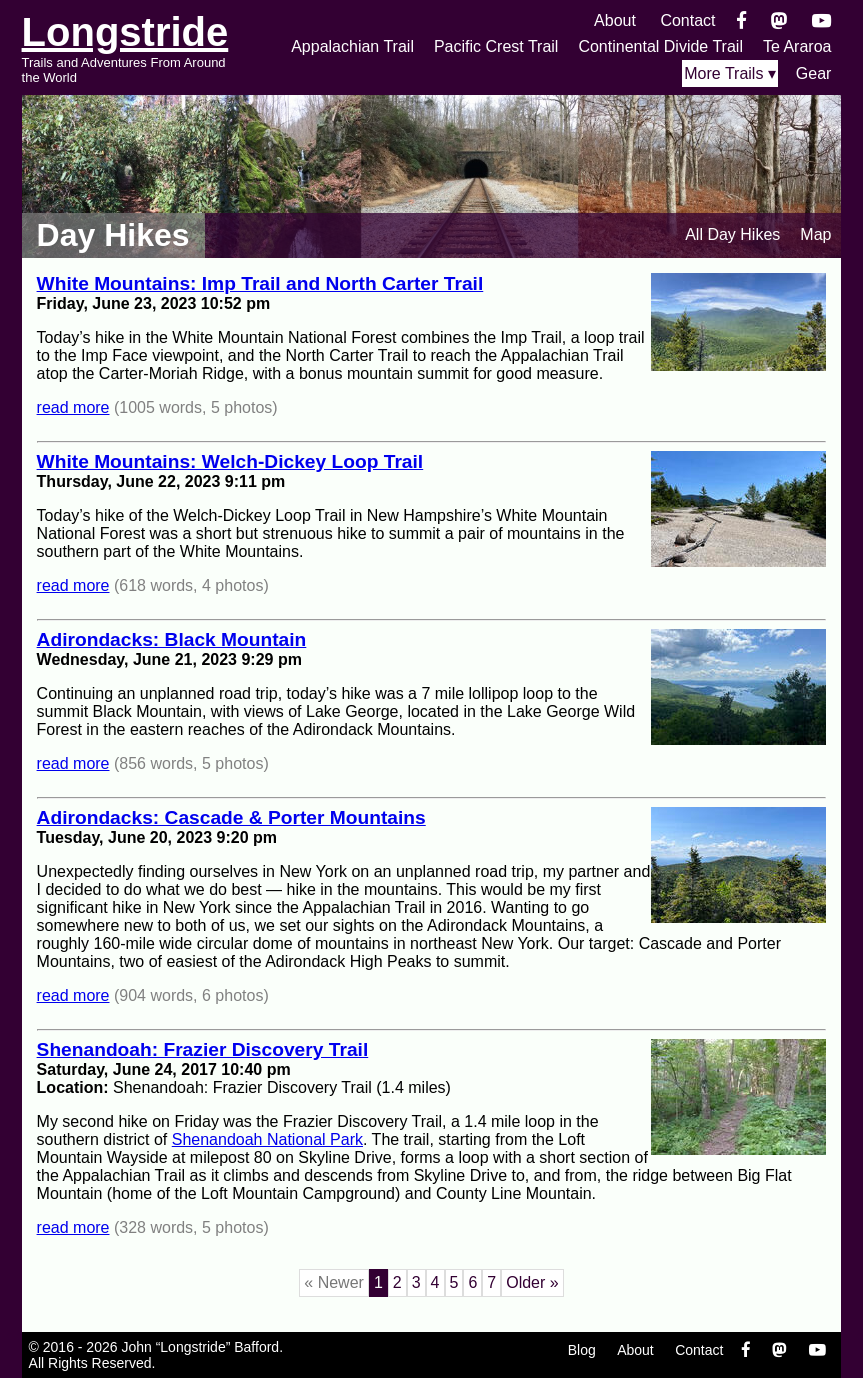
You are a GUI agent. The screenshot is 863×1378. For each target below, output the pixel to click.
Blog (582, 1350)
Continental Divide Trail (660, 46)
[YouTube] (821, 20)
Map (815, 234)
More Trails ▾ (730, 73)
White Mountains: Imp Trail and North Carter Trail (260, 283)
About (615, 20)
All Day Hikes (732, 234)
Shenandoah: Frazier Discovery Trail (203, 1049)
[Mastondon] (779, 20)
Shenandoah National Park (267, 1139)
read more (73, 407)
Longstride (125, 32)
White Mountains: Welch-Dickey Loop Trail (230, 461)
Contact (687, 20)
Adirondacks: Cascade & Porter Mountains (231, 817)
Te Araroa (797, 46)
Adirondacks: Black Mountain (172, 639)
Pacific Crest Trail (496, 46)
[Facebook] (741, 20)
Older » (532, 1282)
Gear (814, 73)
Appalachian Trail (352, 46)
